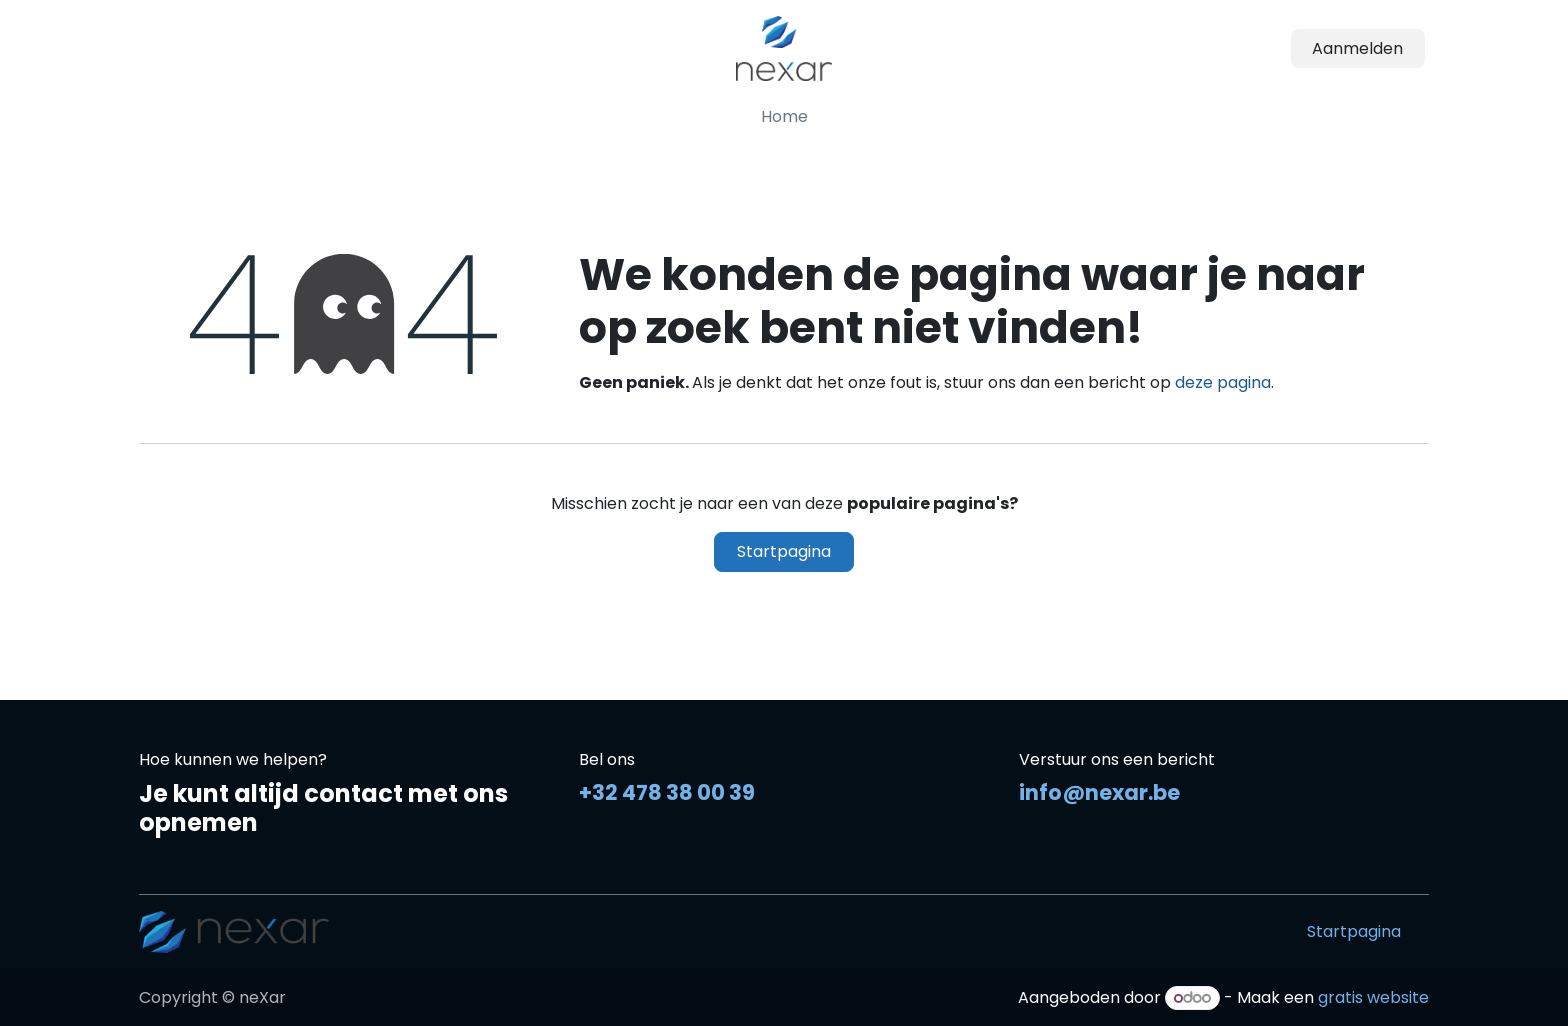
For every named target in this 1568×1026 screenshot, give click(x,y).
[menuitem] (784, 117)
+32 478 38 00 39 (667, 792)
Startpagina (784, 551)
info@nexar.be (1099, 792)
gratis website (1373, 997)
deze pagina (1223, 382)
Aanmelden (1357, 48)
